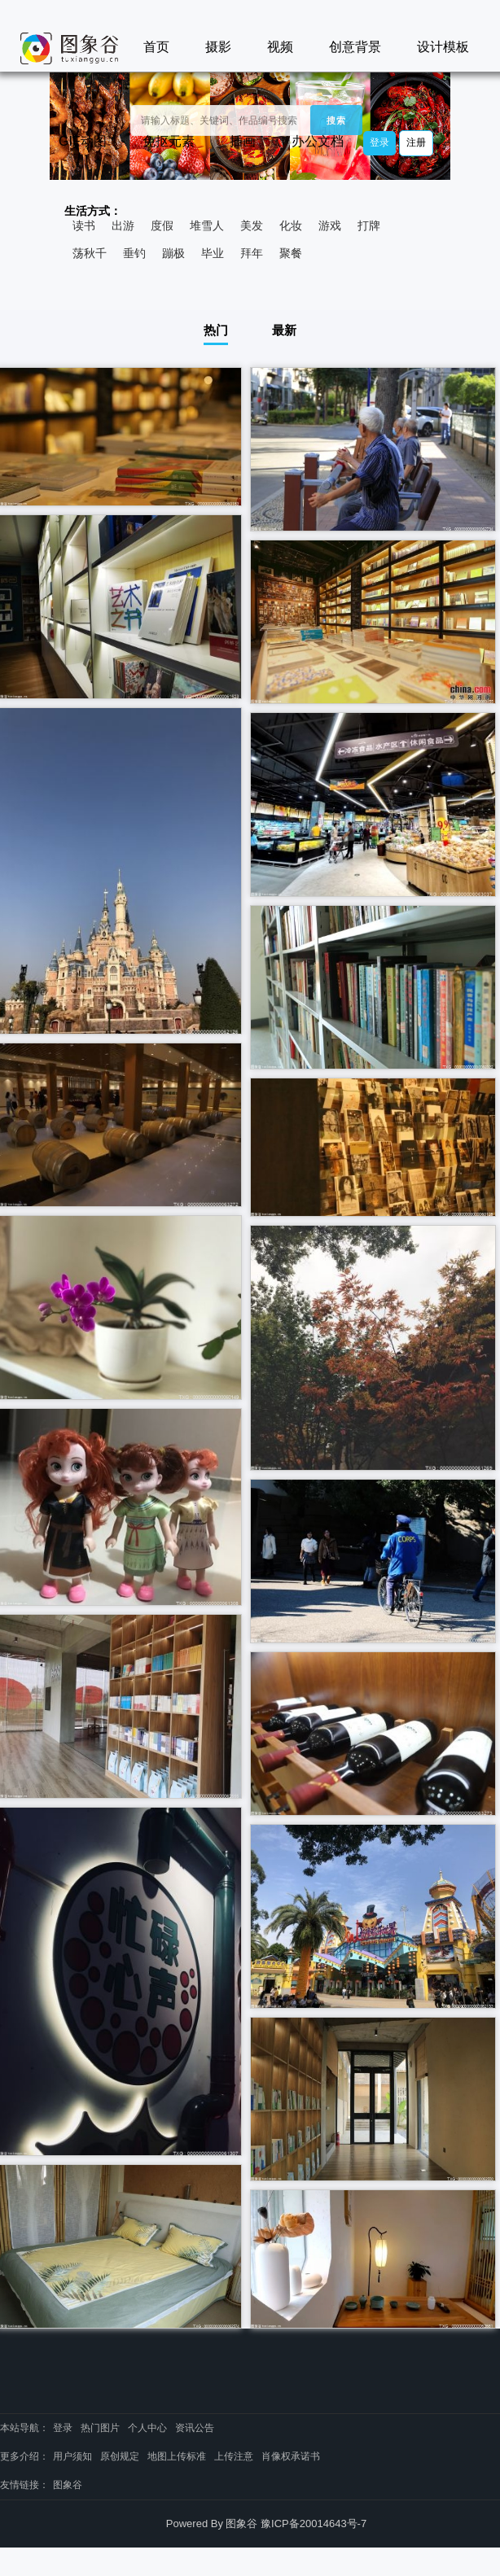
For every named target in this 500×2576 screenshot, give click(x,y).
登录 (379, 142)
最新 (284, 330)
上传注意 (233, 2456)
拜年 (251, 253)
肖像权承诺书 (290, 2456)
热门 (216, 330)
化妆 (290, 225)
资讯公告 (194, 2428)
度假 (162, 225)
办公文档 (318, 141)
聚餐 (290, 253)
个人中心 (147, 2428)
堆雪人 (207, 225)
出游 (123, 225)
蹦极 (173, 253)
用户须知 (72, 2456)
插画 (243, 141)
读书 (83, 225)
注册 (416, 142)
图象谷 (67, 2485)
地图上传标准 (176, 2456)
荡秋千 (89, 253)
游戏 (329, 225)
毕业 (212, 253)
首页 (156, 47)
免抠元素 (169, 141)
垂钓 (134, 253)
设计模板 (443, 47)
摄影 (218, 47)
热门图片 (100, 2428)
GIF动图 (83, 141)
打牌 (368, 225)
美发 (251, 225)
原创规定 (119, 2456)
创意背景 (355, 47)
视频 (280, 47)
